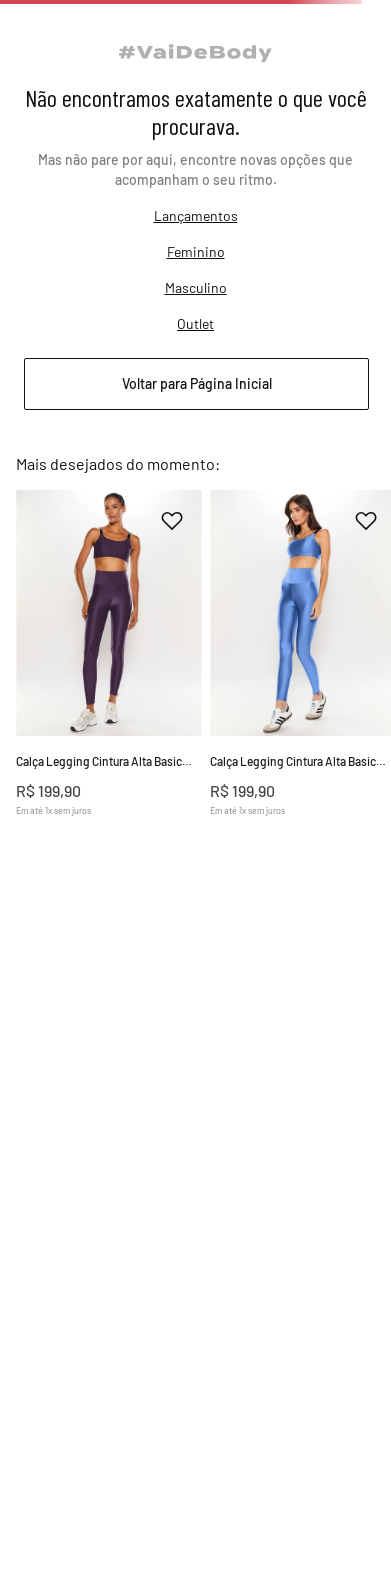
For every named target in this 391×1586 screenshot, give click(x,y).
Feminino (196, 251)
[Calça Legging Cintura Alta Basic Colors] (109, 680)
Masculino (196, 287)
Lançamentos (196, 215)
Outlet (195, 323)
